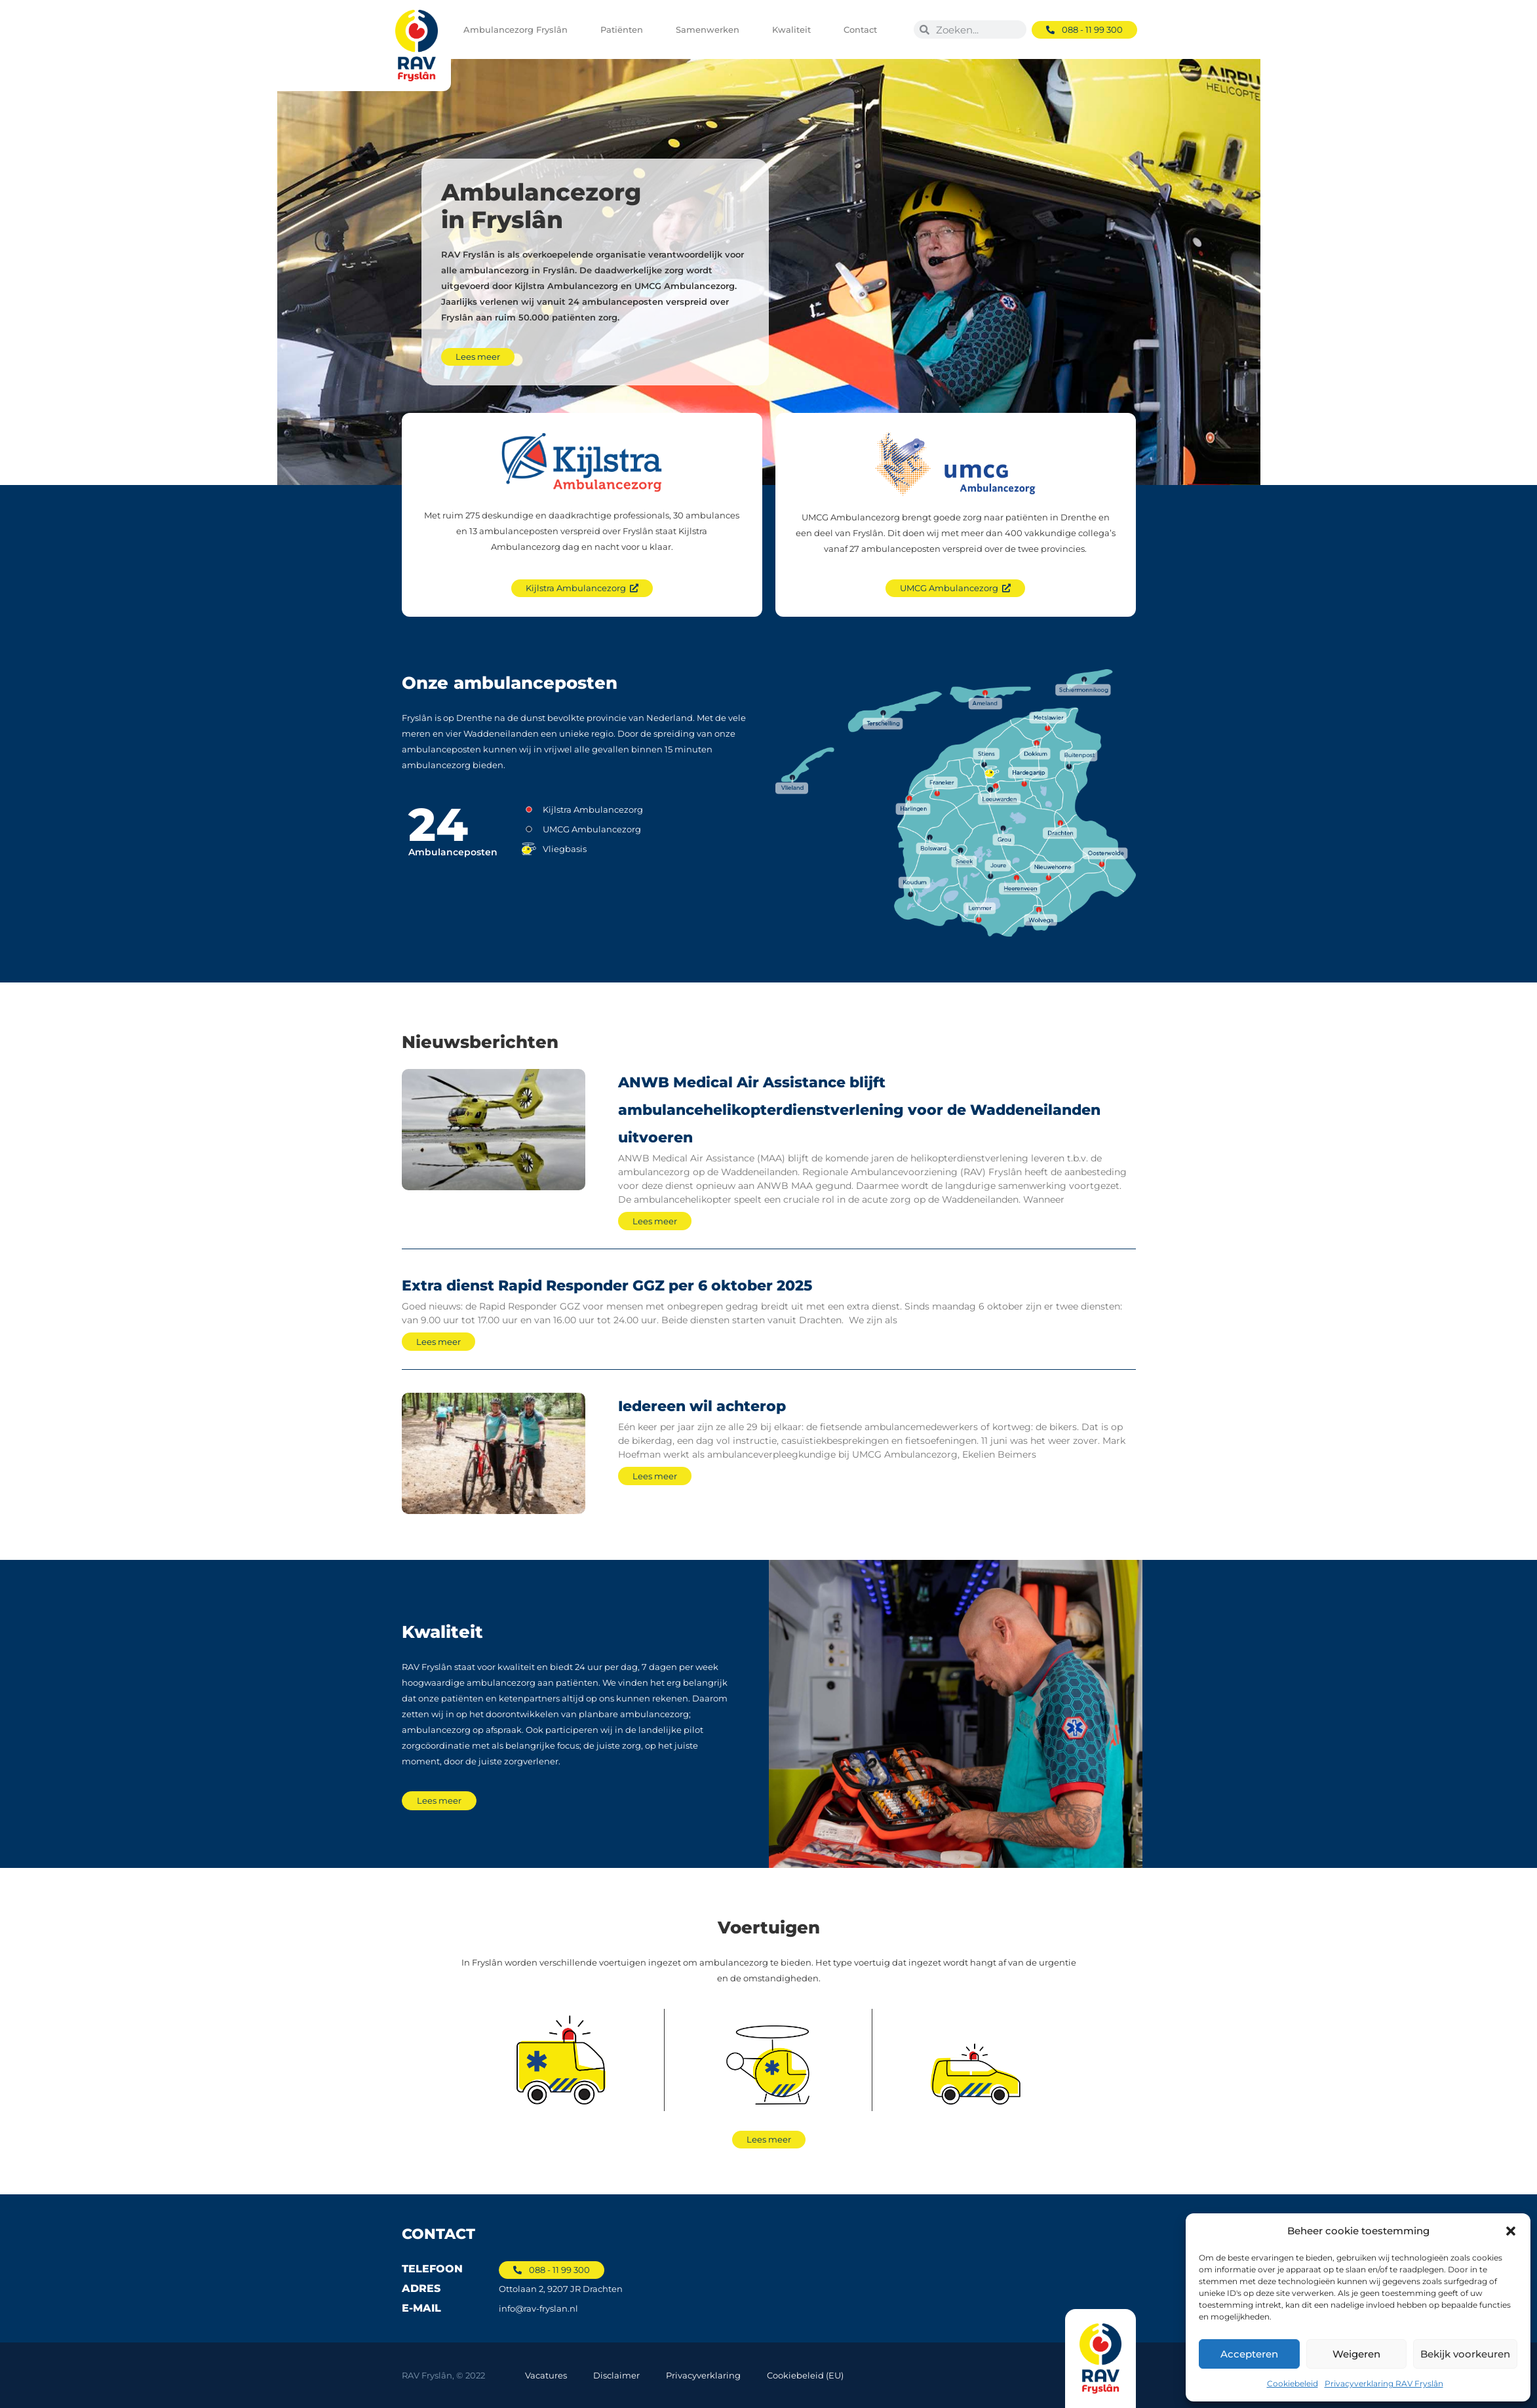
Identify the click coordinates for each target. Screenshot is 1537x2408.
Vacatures (546, 2375)
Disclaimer (616, 2375)
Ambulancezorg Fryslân (518, 29)
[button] (1510, 2231)
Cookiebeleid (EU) (805, 2375)
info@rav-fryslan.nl (538, 2308)
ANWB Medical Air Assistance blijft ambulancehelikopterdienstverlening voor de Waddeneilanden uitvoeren (859, 1110)
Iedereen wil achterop (702, 1406)
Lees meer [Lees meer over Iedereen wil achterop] (654, 1476)
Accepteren (1249, 2354)
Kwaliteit (794, 29)
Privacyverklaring (703, 2375)
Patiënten (625, 29)
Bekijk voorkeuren (1465, 2354)
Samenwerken (711, 29)
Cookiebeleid (1292, 2383)
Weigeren (1356, 2354)
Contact (864, 29)
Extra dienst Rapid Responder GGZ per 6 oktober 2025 (607, 1285)
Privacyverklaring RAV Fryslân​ (1384, 2383)
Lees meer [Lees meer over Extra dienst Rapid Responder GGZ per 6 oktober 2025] (438, 1341)
